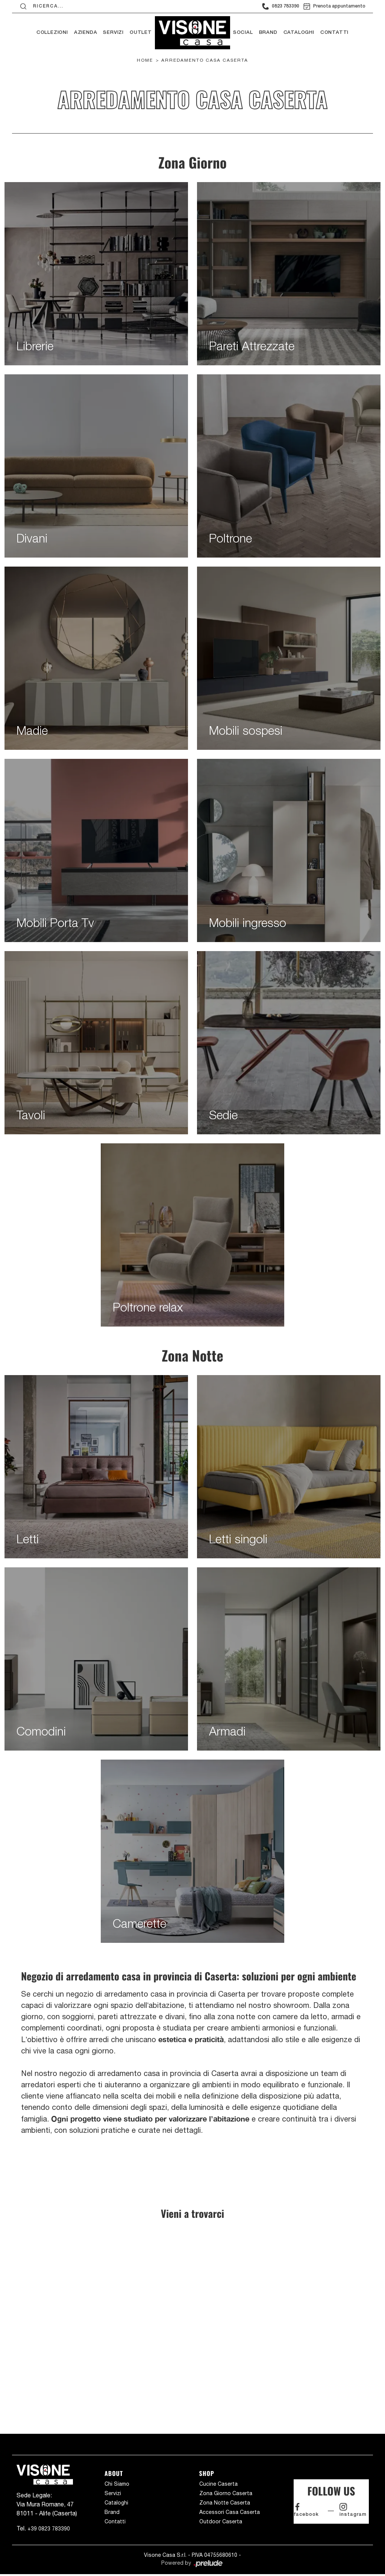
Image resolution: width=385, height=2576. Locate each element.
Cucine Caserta (218, 2484)
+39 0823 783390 (48, 2529)
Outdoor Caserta (220, 2521)
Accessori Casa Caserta (229, 2512)
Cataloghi (298, 32)
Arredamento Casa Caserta (204, 60)
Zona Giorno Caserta (225, 2493)
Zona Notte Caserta (224, 2503)
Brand (268, 32)
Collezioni (52, 32)
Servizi (113, 32)
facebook (306, 2510)
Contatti (334, 32)
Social (243, 32)
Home (145, 60)
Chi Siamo (117, 2484)
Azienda (85, 32)
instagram (353, 2510)
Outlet (141, 32)
